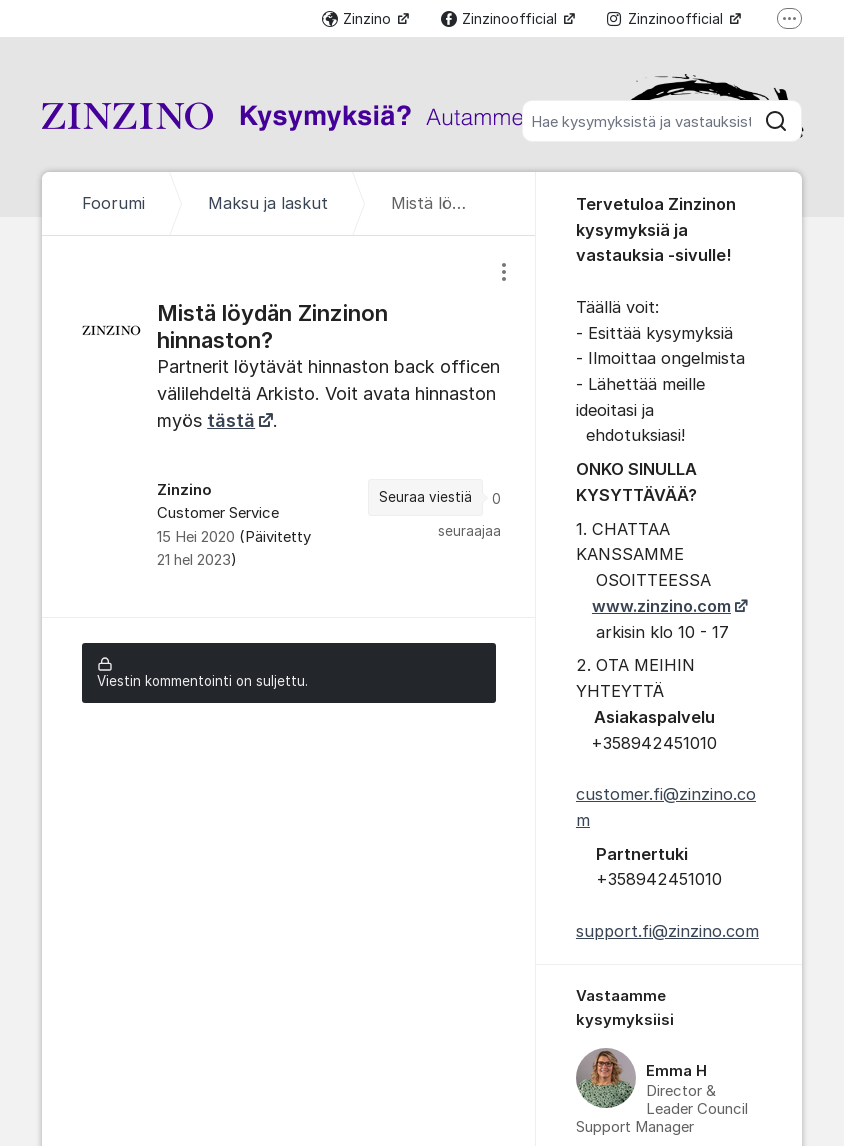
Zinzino (358, 18)
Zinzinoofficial (501, 18)
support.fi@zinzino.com (667, 931)
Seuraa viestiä (425, 497)
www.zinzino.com (661, 606)
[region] (289, 426)
